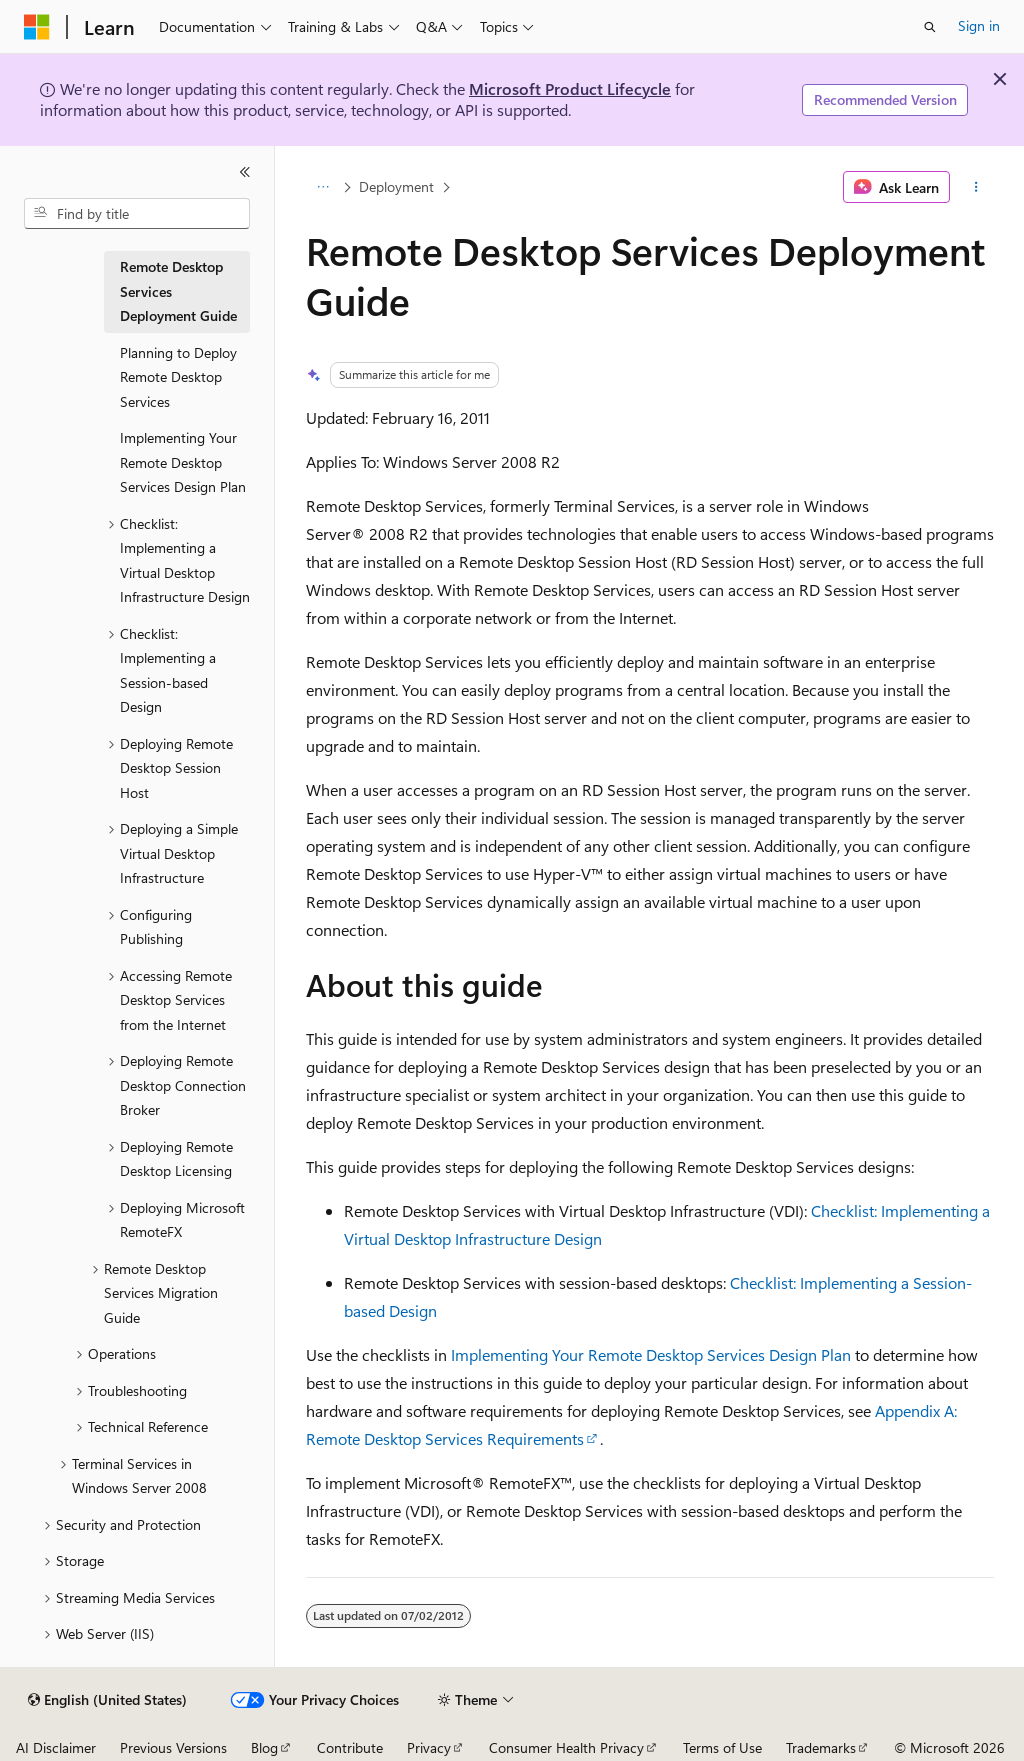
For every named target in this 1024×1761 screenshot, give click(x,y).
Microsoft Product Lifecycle (570, 88)
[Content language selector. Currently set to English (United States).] (107, 1700)
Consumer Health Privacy (566, 1747)
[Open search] (930, 27)
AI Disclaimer (56, 1747)
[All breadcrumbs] (323, 187)
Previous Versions (173, 1747)
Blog (264, 1747)
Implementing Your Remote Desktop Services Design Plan (651, 1354)
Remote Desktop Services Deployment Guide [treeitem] (178, 291)
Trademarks (821, 1747)
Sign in (979, 25)
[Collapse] (245, 172)
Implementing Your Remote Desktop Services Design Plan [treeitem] (183, 462)
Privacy (429, 1747)
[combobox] (137, 214)
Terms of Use (722, 1747)
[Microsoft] (37, 27)
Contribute (350, 1747)
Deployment (396, 186)
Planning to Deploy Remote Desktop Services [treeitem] (178, 377)
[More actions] (975, 187)
